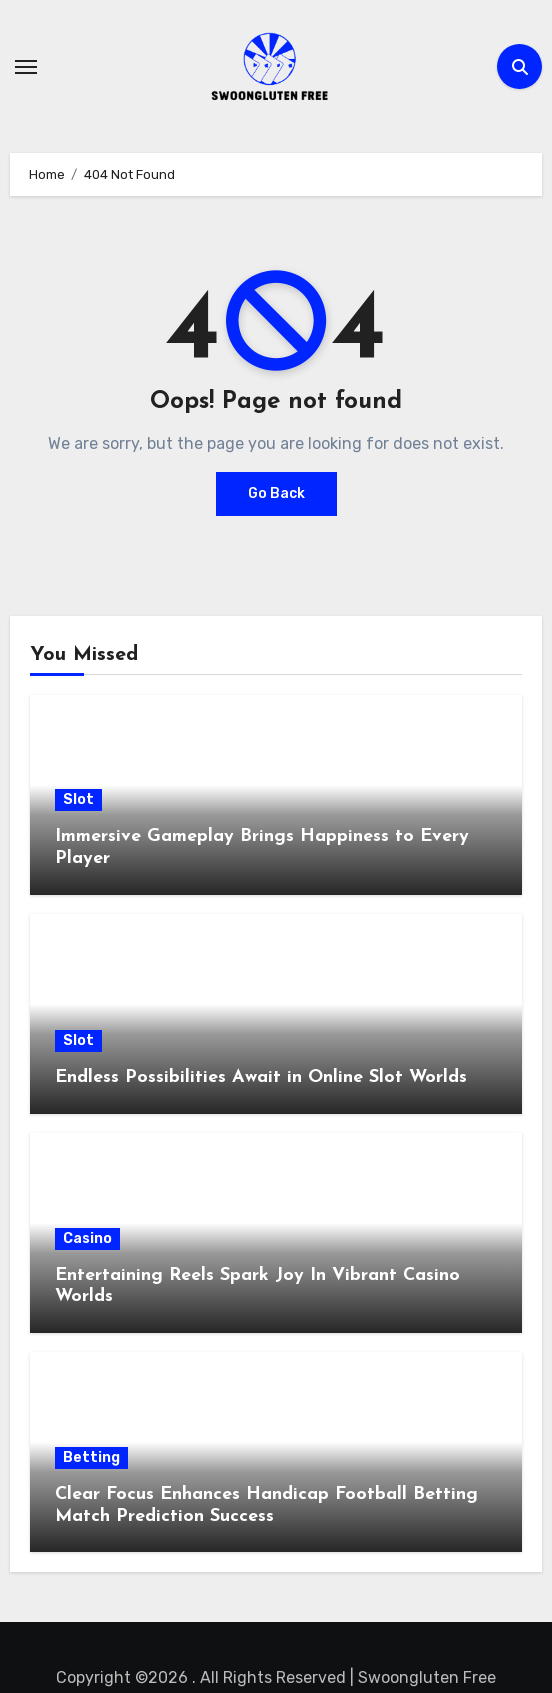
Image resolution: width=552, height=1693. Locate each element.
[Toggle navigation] (26, 67)
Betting (91, 1457)
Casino (87, 1238)
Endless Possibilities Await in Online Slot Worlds (261, 1077)
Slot (78, 799)
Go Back (276, 493)
